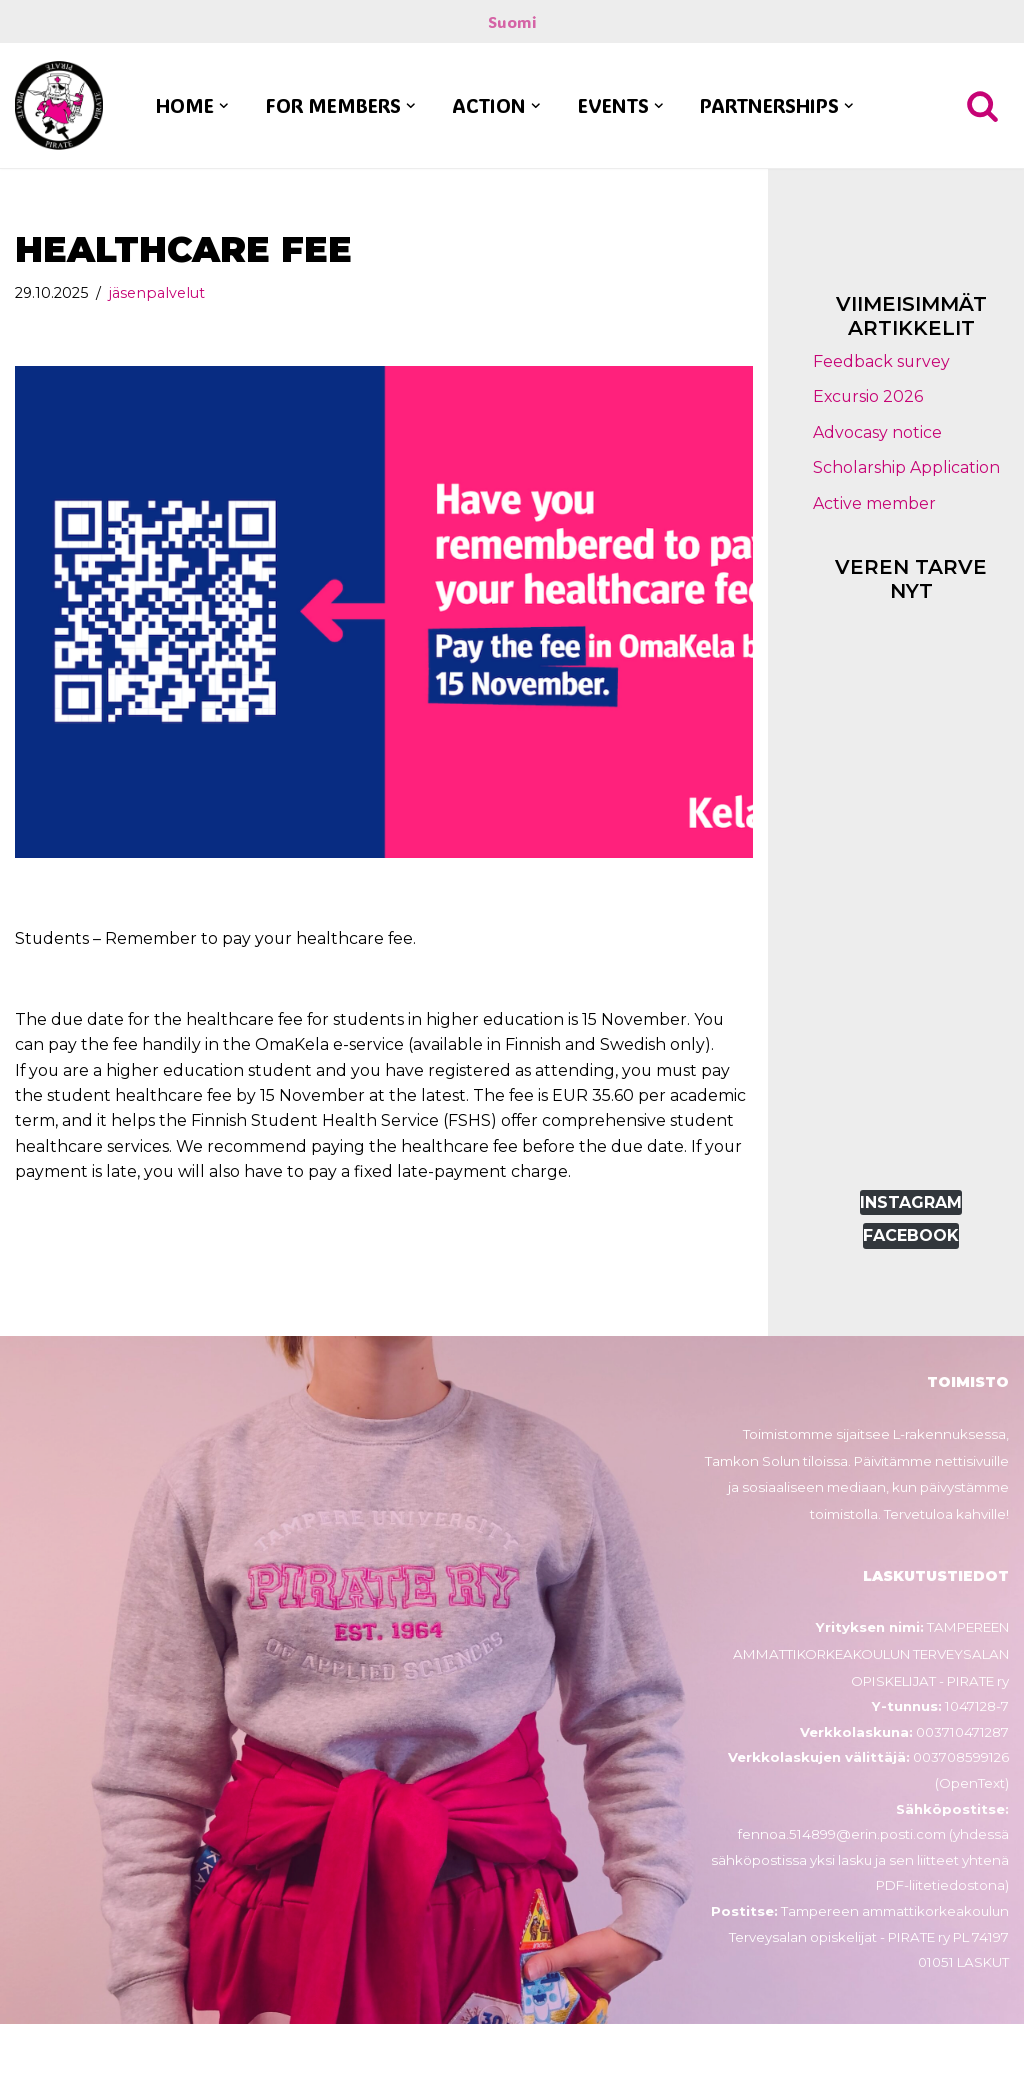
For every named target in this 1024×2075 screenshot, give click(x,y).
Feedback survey (882, 361)
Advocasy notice (877, 432)
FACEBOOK (911, 1236)
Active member (874, 504)
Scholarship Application (906, 468)
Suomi (512, 21)
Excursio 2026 (869, 397)
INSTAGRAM (911, 1203)
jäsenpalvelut (158, 293)
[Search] (982, 105)
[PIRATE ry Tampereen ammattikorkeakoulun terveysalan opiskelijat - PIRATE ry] (59, 106)
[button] (224, 106)
